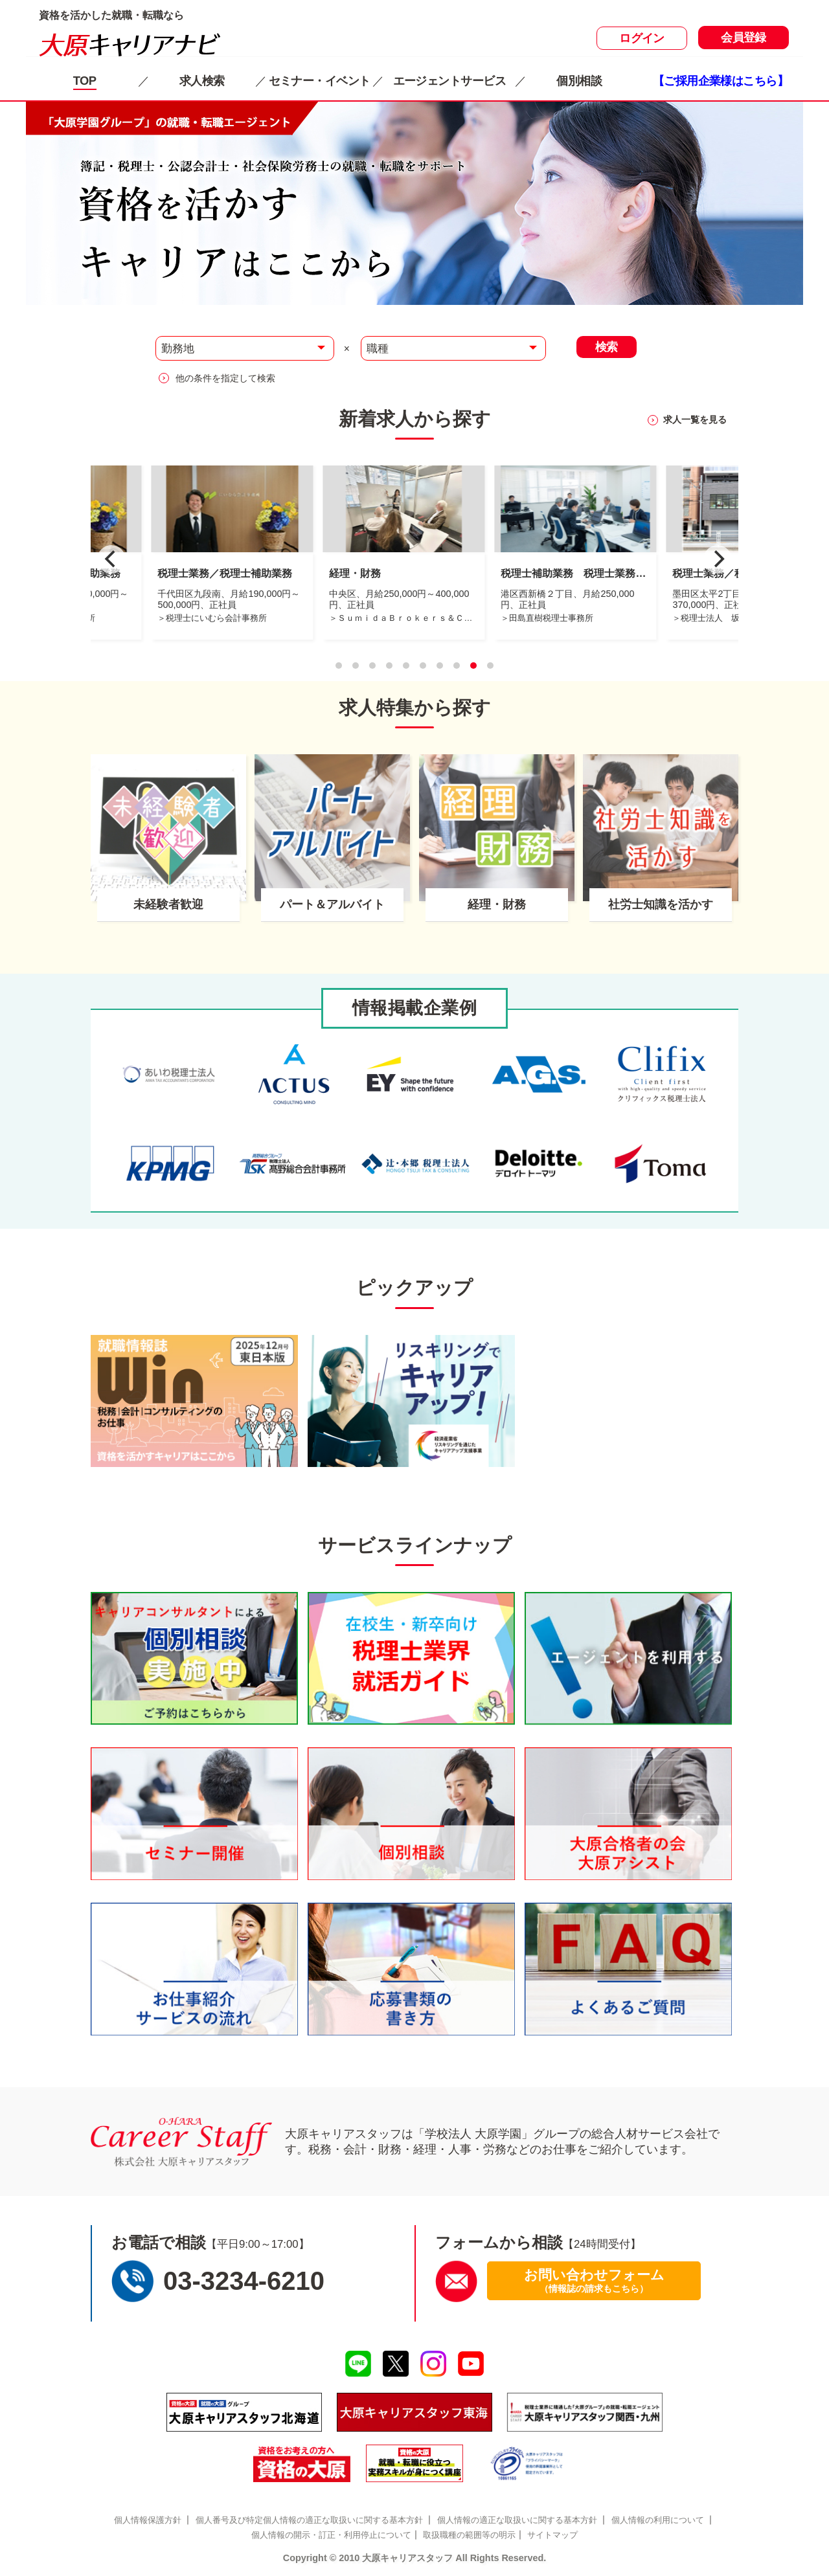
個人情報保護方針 (147, 2520)
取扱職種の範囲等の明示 (469, 2535)
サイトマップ (552, 2535)
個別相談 (579, 80)
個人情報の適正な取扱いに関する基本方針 (517, 2520)
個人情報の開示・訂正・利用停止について (331, 2535)
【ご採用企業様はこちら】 (720, 80)
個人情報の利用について (657, 2520)
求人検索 (202, 80)
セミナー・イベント (319, 80)
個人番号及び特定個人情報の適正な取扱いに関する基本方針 (309, 2520)
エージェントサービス (449, 80)
